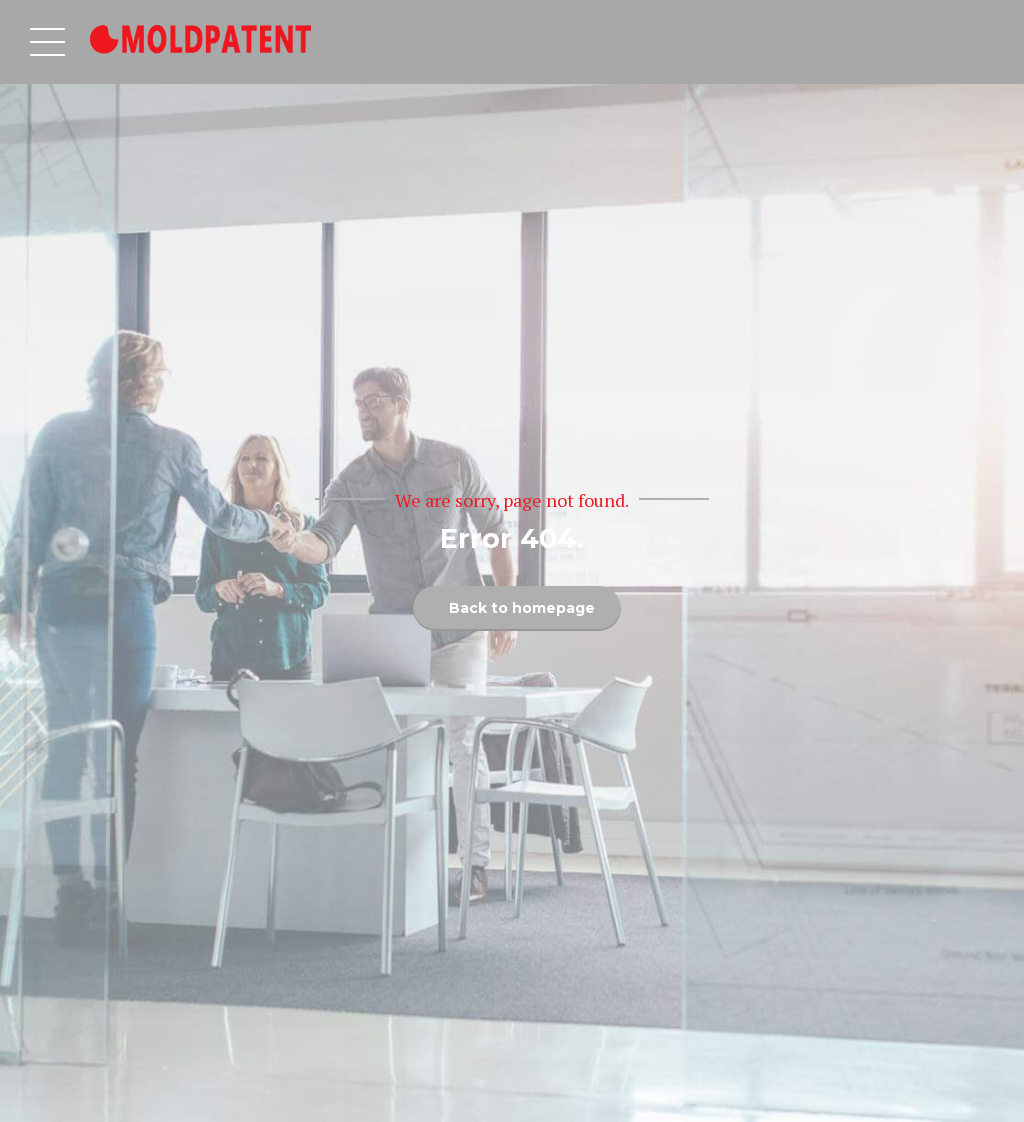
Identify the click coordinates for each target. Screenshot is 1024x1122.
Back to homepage (522, 608)
